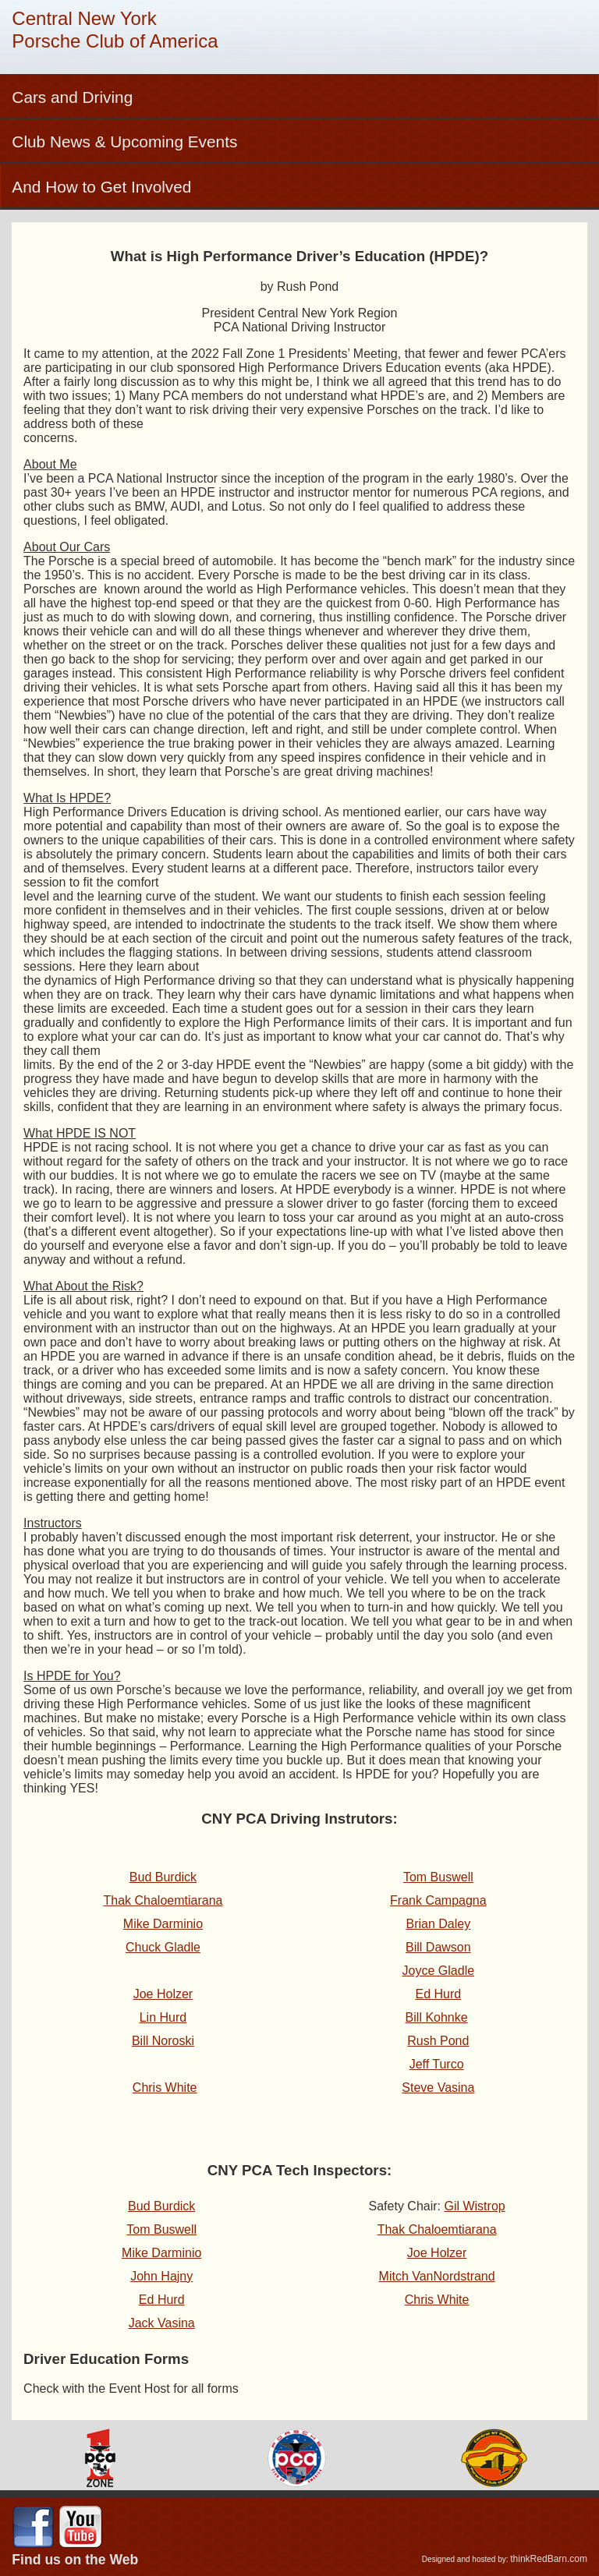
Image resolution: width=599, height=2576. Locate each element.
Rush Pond (438, 2040)
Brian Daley (438, 1923)
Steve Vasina (438, 2087)
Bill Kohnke (437, 2017)
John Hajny (161, 2276)
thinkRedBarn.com (548, 2558)
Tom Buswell (438, 1877)
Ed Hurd (438, 1994)
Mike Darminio (161, 2252)
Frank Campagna (438, 1900)
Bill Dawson (438, 1947)
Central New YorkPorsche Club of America (115, 29)
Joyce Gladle (438, 1970)
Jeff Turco (436, 2064)
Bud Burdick (161, 2206)
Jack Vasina (162, 2323)
